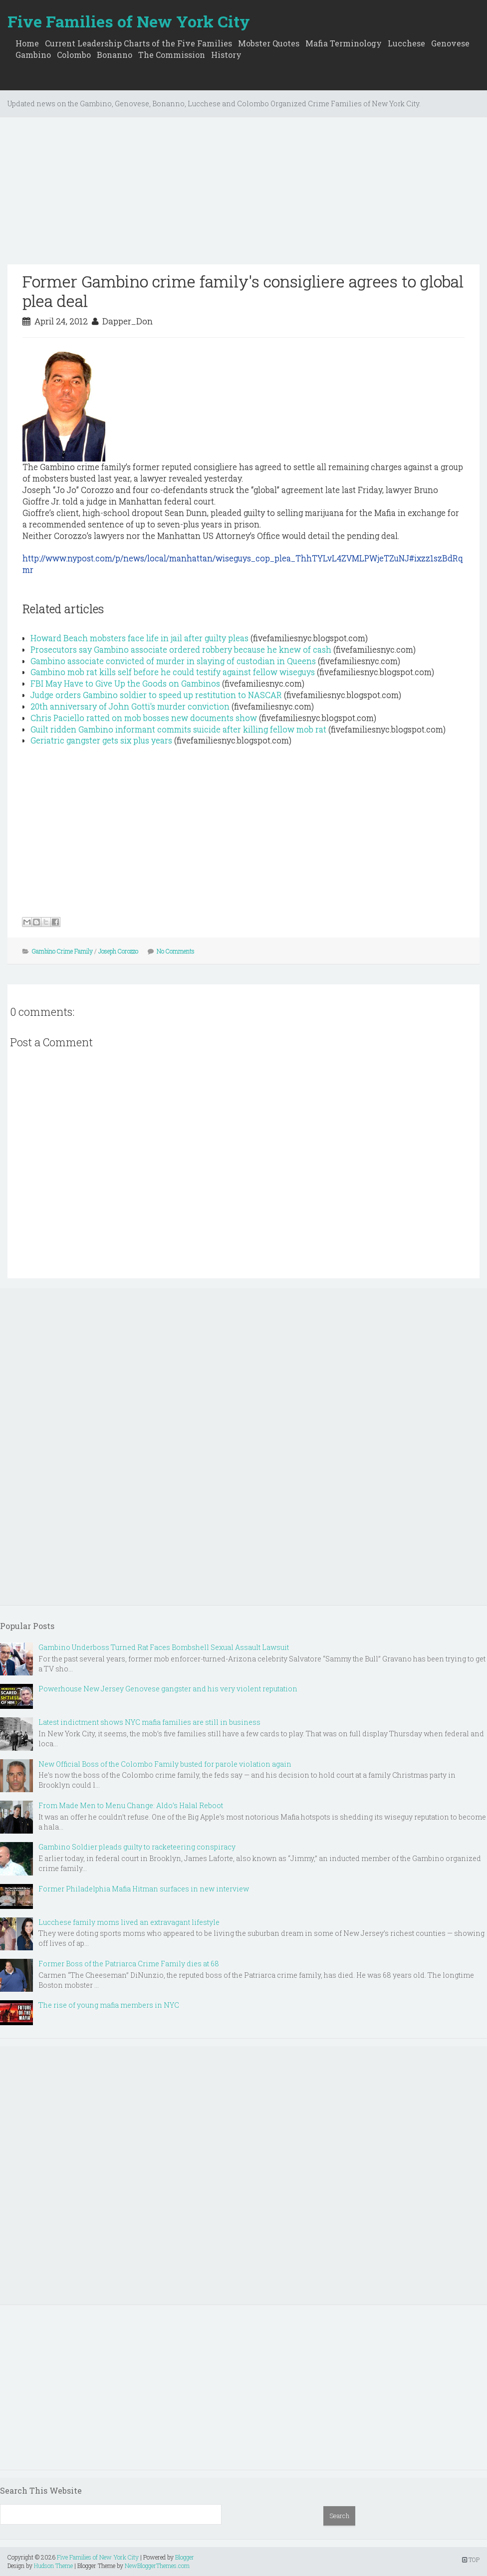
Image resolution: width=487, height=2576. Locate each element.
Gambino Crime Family (62, 951)
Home (27, 43)
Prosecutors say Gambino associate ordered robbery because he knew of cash (180, 649)
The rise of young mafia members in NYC (108, 2005)
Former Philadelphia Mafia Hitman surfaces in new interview (143, 1888)
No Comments (176, 951)
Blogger (184, 2557)
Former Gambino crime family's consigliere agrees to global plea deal (243, 290)
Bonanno (114, 54)
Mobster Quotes (268, 43)
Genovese (450, 43)
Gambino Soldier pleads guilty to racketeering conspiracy (137, 1847)
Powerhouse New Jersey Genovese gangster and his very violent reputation (167, 1688)
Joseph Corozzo (118, 951)
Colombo (74, 54)
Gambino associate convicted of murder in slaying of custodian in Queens (173, 661)
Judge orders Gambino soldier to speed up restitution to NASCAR (156, 695)
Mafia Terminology (343, 43)
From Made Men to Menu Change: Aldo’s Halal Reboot (130, 1805)
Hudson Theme (53, 2566)
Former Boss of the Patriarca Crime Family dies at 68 (128, 1963)
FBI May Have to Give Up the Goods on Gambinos (125, 683)
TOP (471, 2560)
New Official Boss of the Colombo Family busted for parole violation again (164, 1764)
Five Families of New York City (128, 21)
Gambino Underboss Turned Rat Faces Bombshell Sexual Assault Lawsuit (163, 1647)
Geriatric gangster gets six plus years (101, 740)
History (226, 54)
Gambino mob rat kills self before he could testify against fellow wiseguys (172, 672)
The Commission (171, 54)
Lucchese (406, 43)
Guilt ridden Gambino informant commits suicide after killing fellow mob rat (178, 729)
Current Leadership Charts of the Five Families (138, 43)
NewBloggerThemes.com (157, 2566)
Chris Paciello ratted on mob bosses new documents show (143, 717)
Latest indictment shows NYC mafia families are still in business (149, 1722)
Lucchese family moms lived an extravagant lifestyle (129, 1922)
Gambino (33, 54)
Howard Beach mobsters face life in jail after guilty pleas (139, 638)
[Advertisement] (243, 194)
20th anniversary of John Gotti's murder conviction (130, 706)
